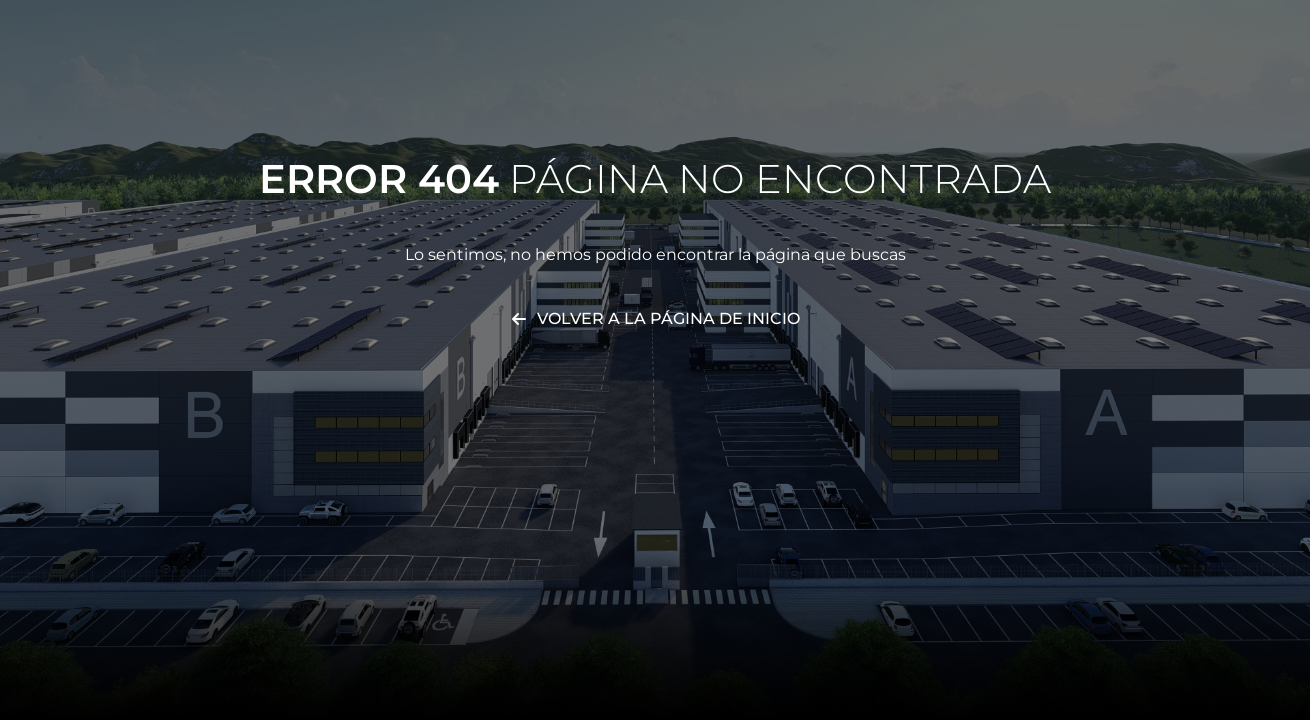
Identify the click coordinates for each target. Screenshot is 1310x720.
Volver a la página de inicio (668, 318)
